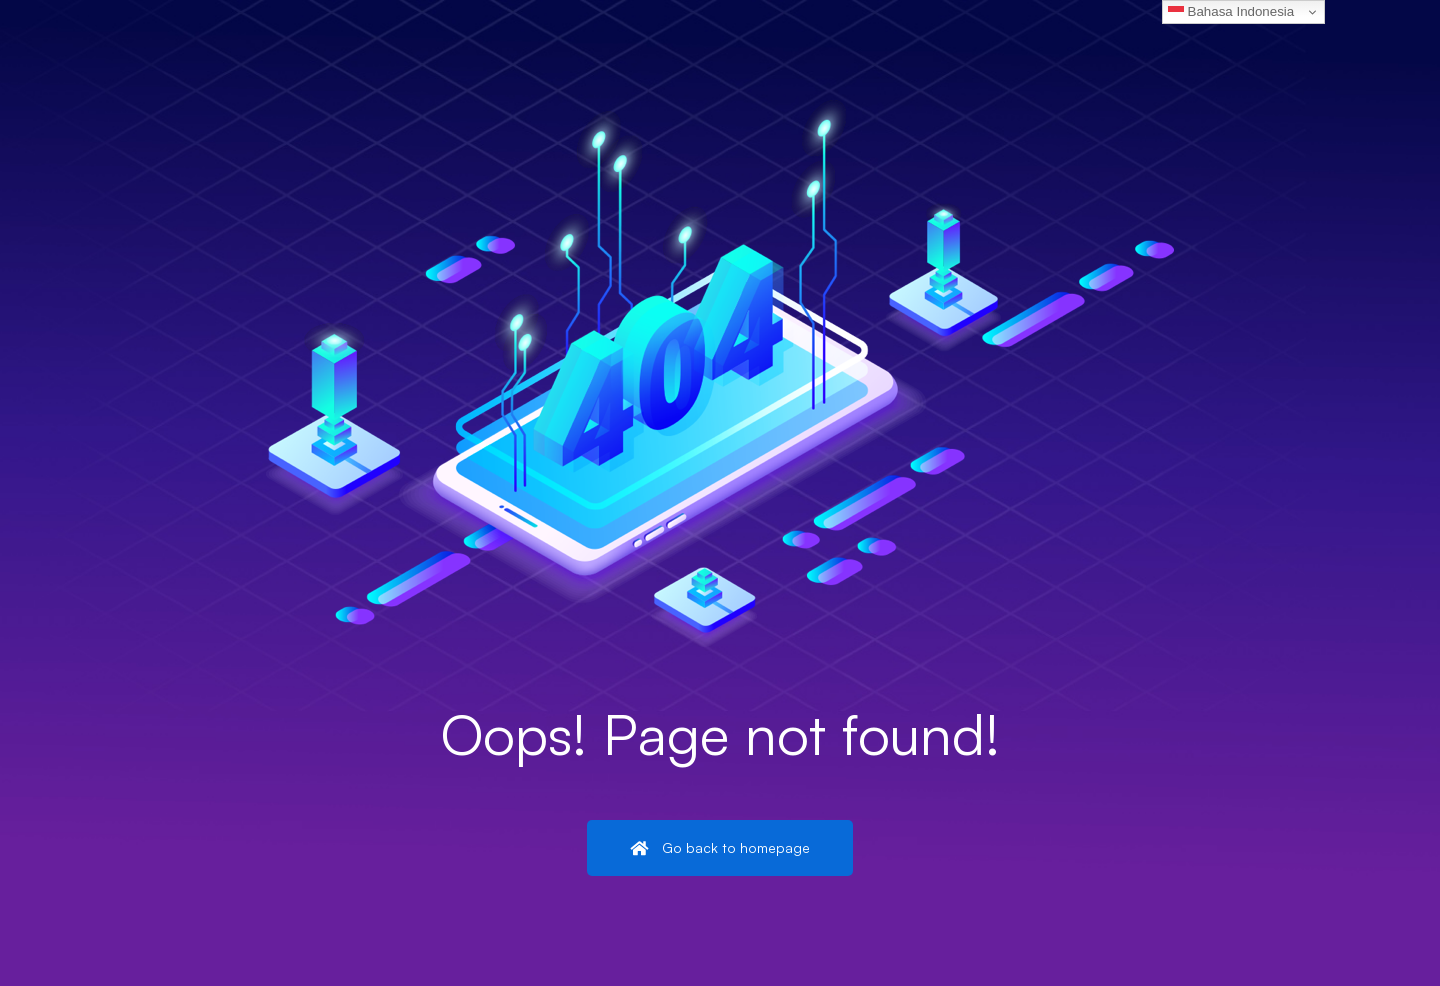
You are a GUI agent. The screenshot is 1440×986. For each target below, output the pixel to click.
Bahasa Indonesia (1231, 12)
